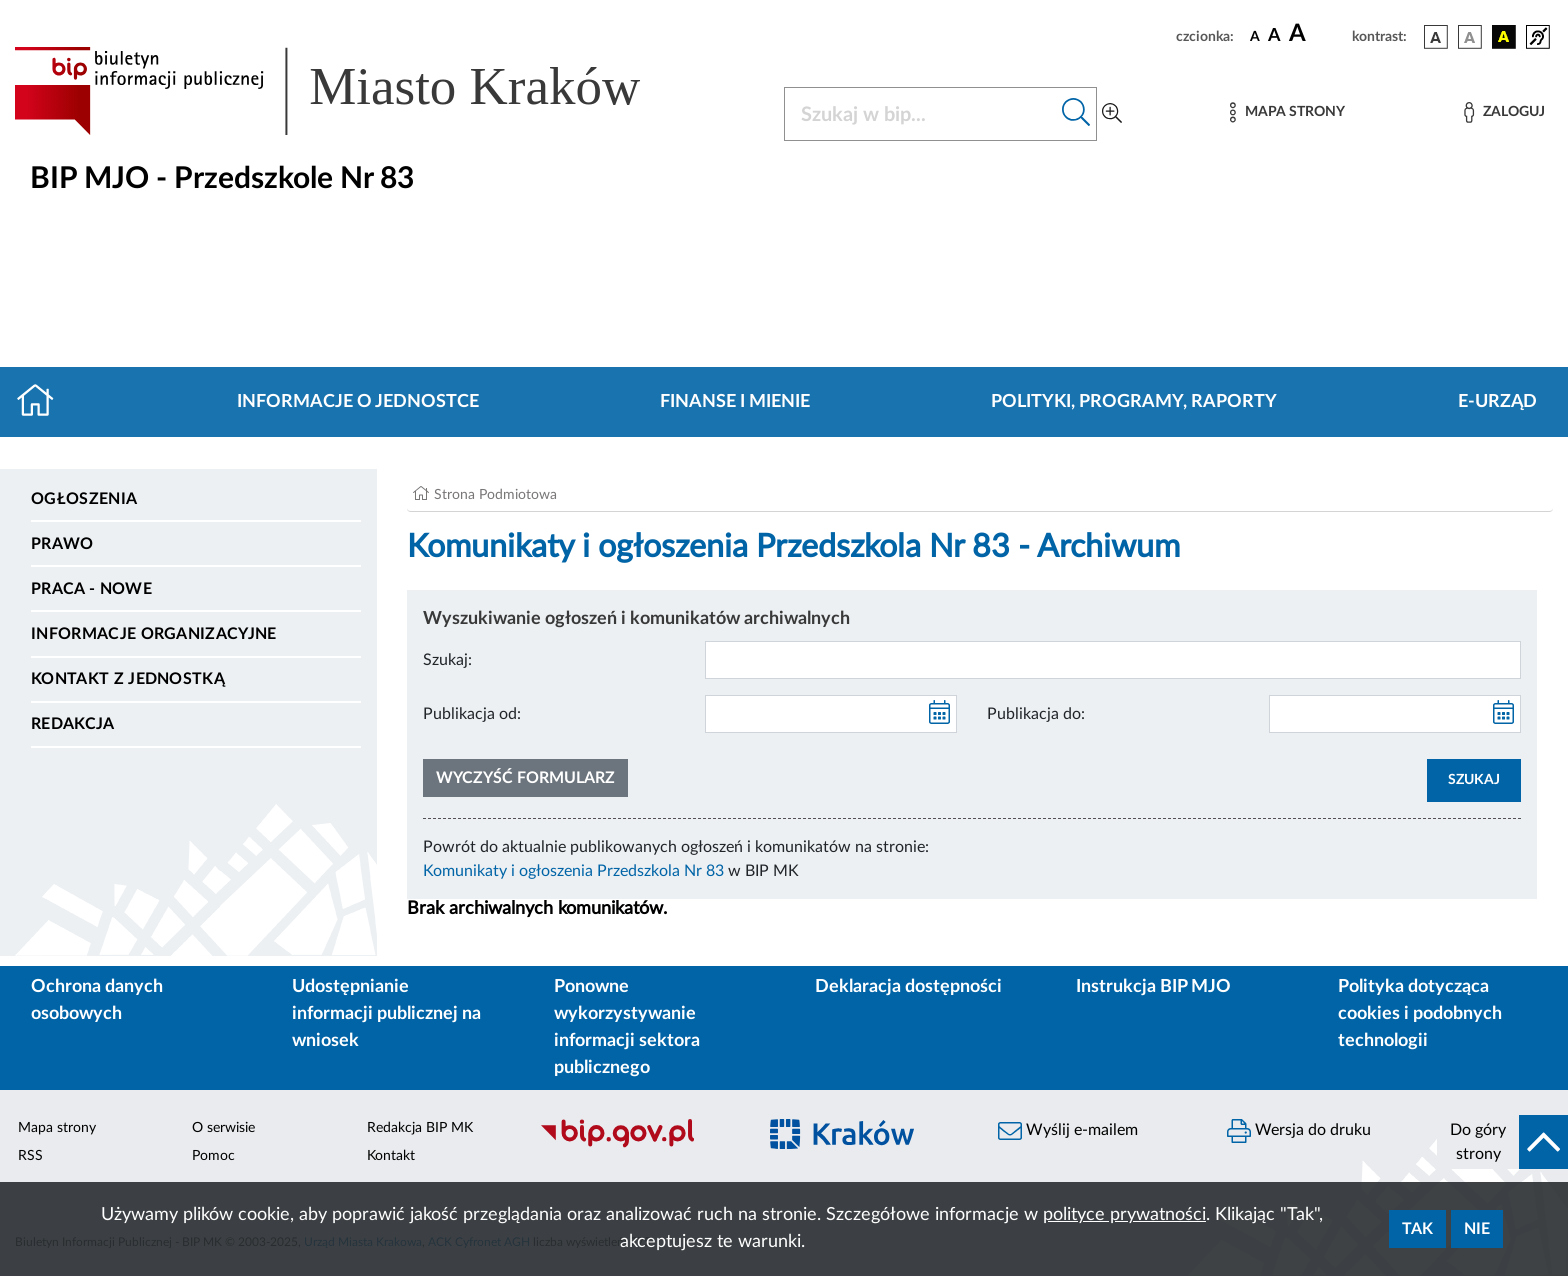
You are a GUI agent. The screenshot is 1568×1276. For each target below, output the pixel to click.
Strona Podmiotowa (495, 495)
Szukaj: (447, 660)
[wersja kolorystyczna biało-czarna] (1470, 37)
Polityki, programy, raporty (1134, 402)
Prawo (62, 544)
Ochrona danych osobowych (97, 1000)
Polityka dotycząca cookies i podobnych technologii (1420, 1014)
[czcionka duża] (1317, 34)
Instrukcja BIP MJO (1153, 987)
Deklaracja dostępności (908, 987)
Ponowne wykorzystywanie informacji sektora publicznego (627, 1027)
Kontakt (391, 1156)
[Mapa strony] (1287, 112)
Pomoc (213, 1156)
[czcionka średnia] (1274, 36)
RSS (30, 1156)
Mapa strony (57, 1128)
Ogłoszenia (84, 499)
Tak (1417, 1229)
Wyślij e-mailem (1068, 1131)
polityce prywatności (1124, 1215)
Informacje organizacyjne (154, 634)
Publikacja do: (1036, 714)
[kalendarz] (940, 714)
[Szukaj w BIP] (920, 114)
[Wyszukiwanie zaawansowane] (1112, 114)
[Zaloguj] (1504, 112)
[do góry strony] (1502, 1142)
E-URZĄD (1497, 402)
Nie (1477, 1229)
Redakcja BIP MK (420, 1128)
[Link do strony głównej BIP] (356, 91)
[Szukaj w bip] (1076, 114)
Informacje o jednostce (358, 402)
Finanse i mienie (735, 402)
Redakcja (73, 724)
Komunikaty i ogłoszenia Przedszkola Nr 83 (573, 871)
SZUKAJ (1474, 780)
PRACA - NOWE (91, 589)
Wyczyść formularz (525, 778)
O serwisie (223, 1128)
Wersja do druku (1299, 1131)
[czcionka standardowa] (1255, 36)
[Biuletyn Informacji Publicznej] (637, 1145)
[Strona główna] (43, 402)
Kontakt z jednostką (128, 679)
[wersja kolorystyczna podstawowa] (1436, 37)
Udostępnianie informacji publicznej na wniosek (386, 1014)
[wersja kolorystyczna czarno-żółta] (1504, 37)
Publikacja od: (472, 714)
